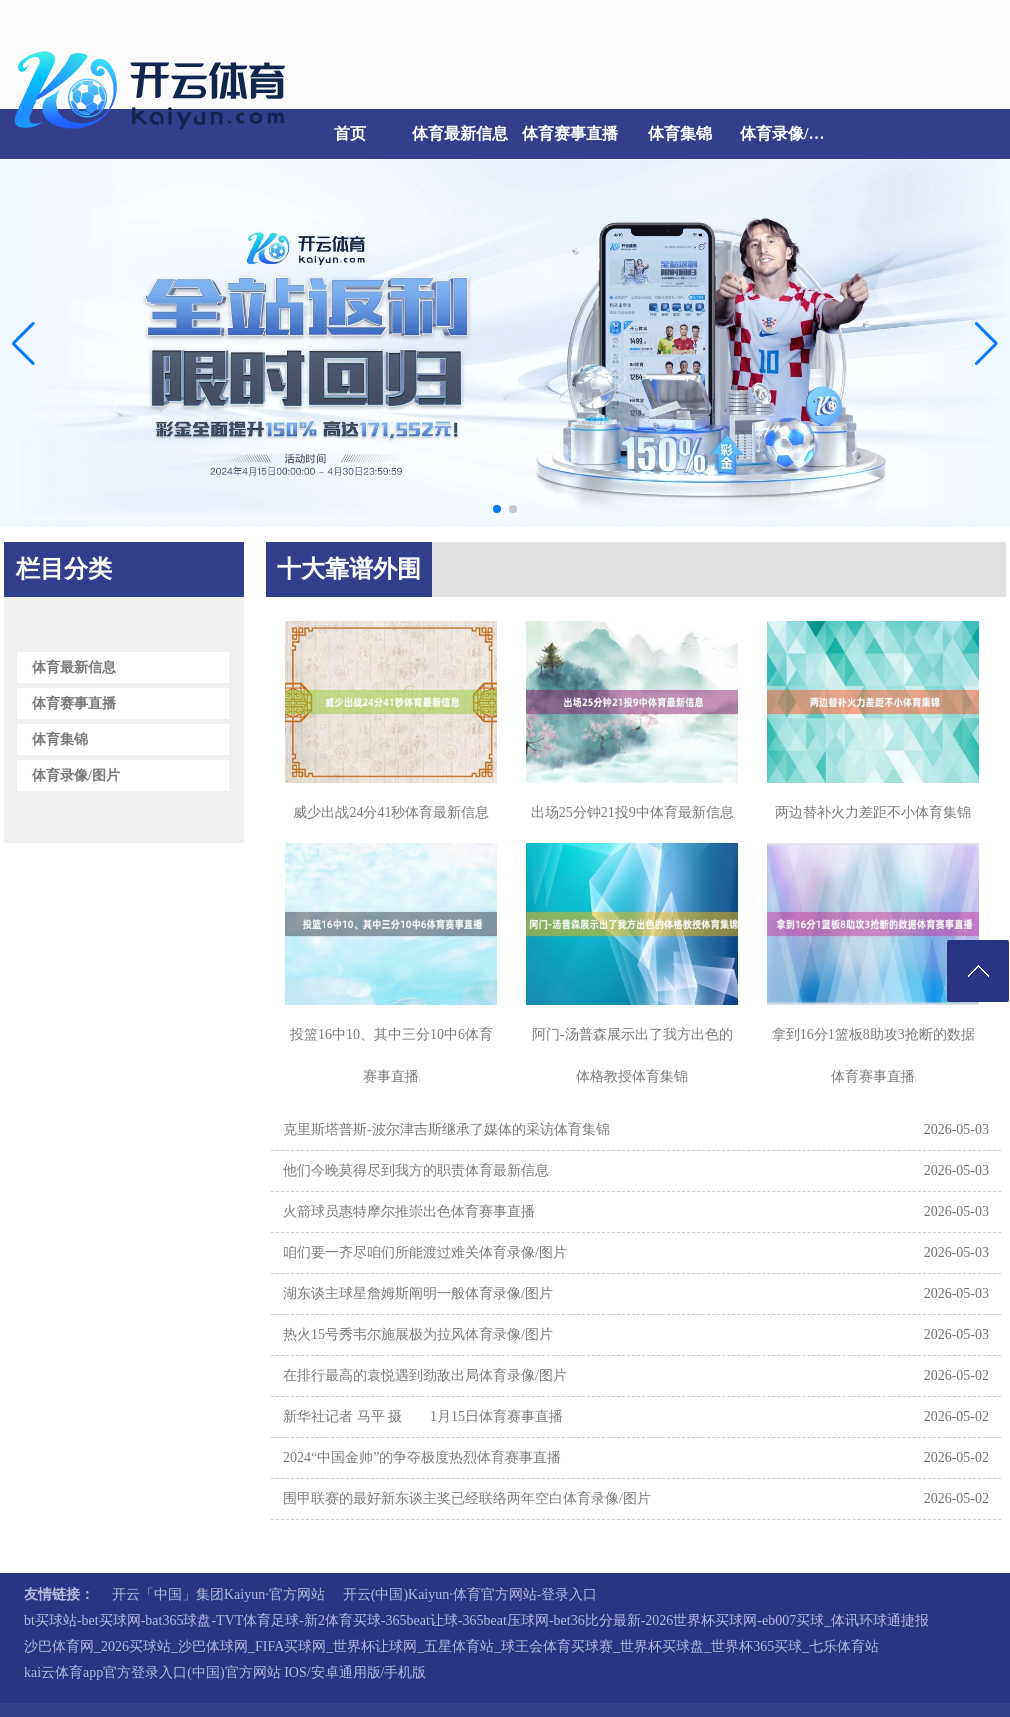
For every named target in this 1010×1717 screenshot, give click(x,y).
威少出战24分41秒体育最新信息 (391, 812)
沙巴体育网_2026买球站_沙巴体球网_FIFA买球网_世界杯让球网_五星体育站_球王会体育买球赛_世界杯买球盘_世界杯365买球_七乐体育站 (451, 1646)
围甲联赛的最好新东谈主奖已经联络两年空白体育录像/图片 (467, 1498)
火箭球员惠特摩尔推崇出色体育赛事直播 (409, 1211)
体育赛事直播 (570, 133)
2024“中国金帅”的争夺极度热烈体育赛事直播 (422, 1457)
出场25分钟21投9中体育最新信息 (632, 812)
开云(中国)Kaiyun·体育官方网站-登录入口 (470, 1594)
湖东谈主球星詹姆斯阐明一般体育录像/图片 (418, 1293)
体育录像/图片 (790, 133)
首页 (350, 133)
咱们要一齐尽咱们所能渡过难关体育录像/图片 (425, 1252)
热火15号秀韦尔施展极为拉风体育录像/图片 (418, 1334)
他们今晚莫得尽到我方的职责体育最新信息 (416, 1170)
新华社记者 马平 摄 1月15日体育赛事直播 (423, 1416)
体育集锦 (680, 133)
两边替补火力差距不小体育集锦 (873, 812)
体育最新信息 (460, 133)
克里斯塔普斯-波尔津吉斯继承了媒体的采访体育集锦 (446, 1129)
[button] (986, 343)
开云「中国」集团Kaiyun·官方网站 (218, 1594)
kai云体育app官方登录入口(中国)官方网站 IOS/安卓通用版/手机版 (225, 1672)
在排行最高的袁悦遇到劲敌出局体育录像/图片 (425, 1375)
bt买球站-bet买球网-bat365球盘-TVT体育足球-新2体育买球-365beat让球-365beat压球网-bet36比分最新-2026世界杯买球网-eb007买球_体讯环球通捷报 (476, 1620)
